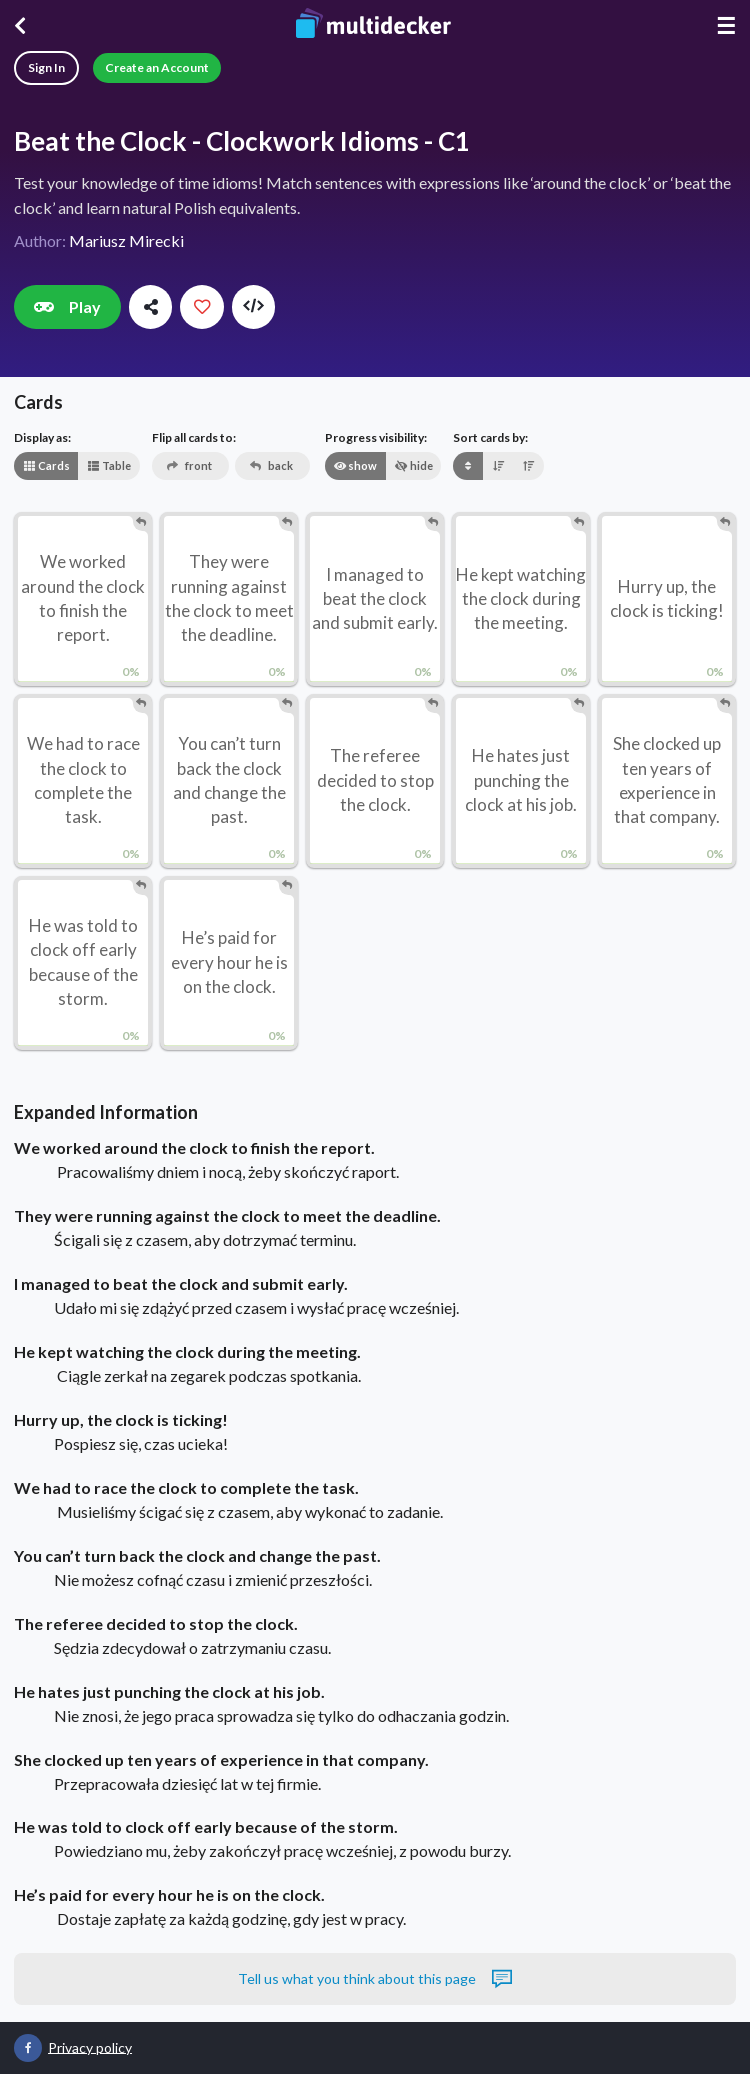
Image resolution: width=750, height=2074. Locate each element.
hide (414, 465)
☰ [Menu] (726, 25)
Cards (46, 465)
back (271, 465)
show (355, 465)
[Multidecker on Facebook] (28, 2048)
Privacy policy (90, 2046)
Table (109, 465)
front (189, 465)
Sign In (46, 67)
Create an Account (157, 67)
